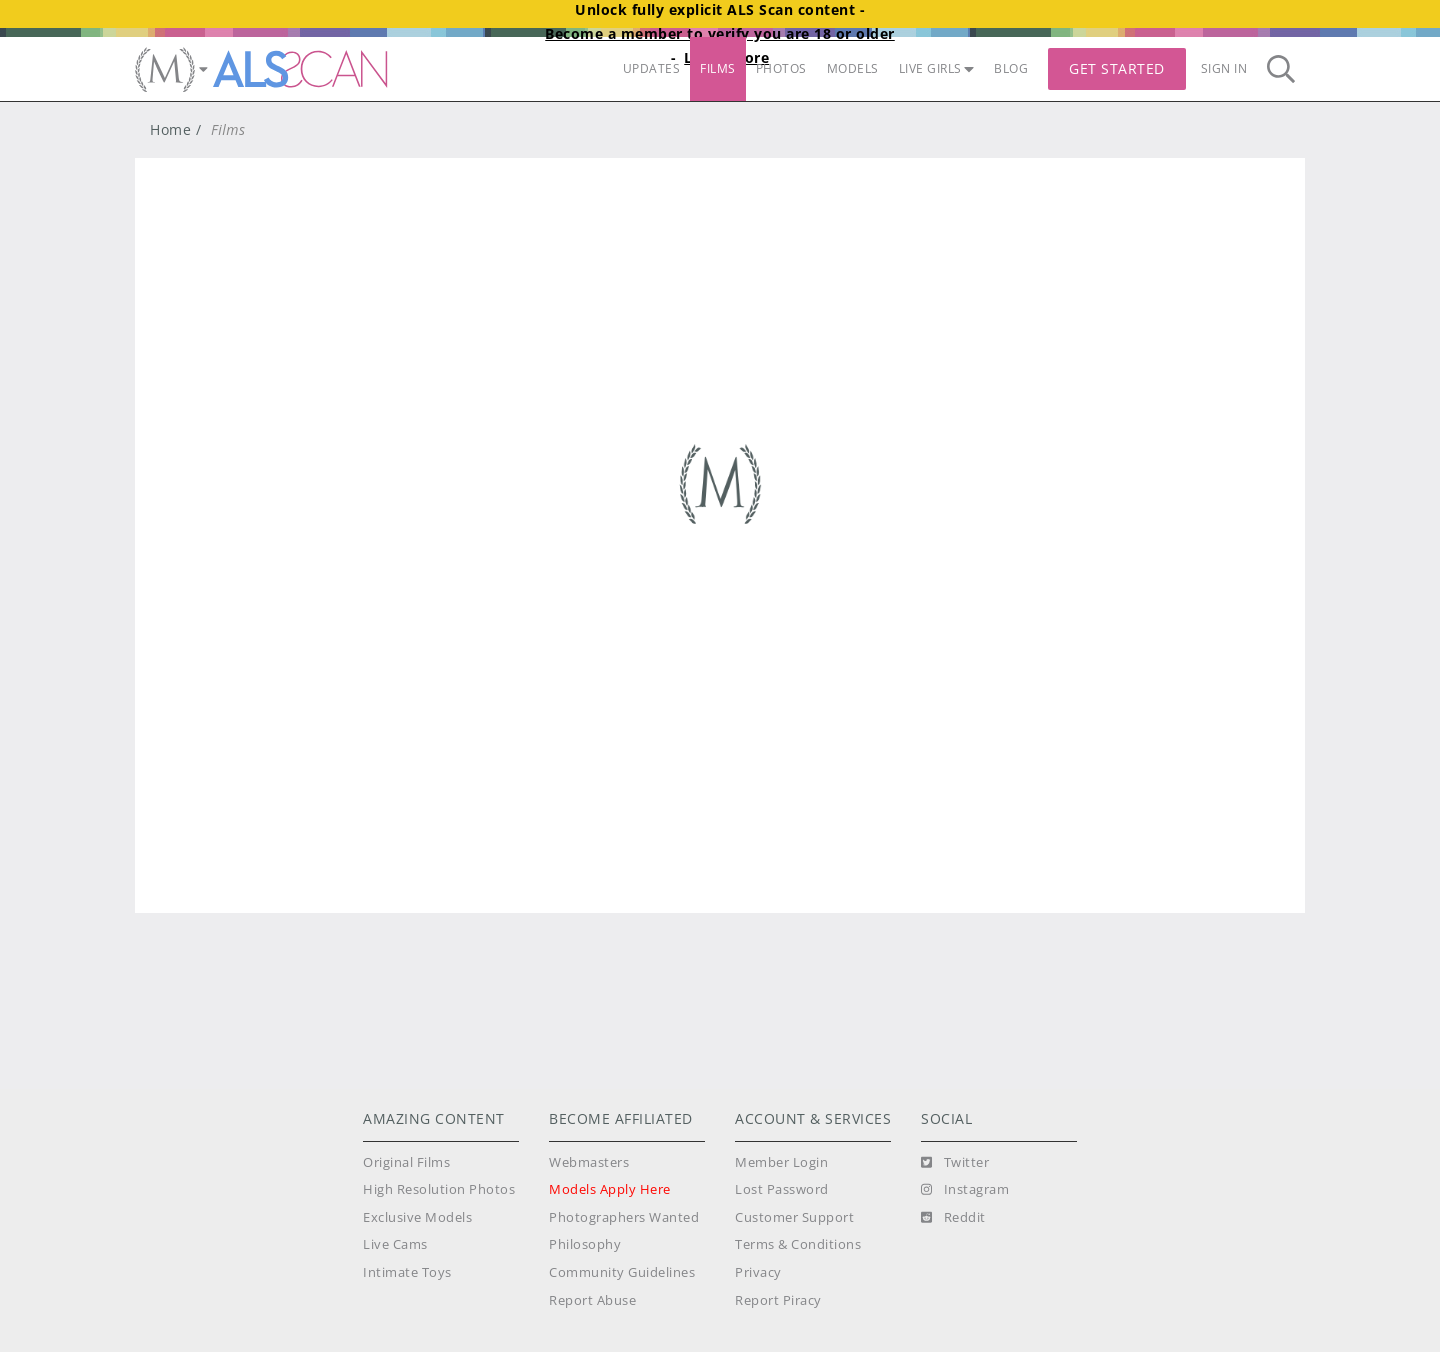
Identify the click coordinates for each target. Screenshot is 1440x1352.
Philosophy (585, 1244)
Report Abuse (592, 1300)
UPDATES (652, 68)
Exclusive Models (417, 1217)
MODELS (853, 68)
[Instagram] (965, 1190)
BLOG (1011, 68)
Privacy (758, 1272)
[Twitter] (955, 1163)
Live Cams (395, 1244)
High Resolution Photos (439, 1189)
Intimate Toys (407, 1272)
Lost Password (782, 1189)
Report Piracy (778, 1300)
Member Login (781, 1162)
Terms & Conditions (798, 1244)
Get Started (1117, 68)
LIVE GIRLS (937, 68)
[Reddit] (953, 1218)
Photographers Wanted (624, 1217)
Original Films (406, 1162)
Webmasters (589, 1162)
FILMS (718, 68)
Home (170, 129)
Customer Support (794, 1217)
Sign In (1224, 68)
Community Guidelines (622, 1272)
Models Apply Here (610, 1189)
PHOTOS (781, 68)
